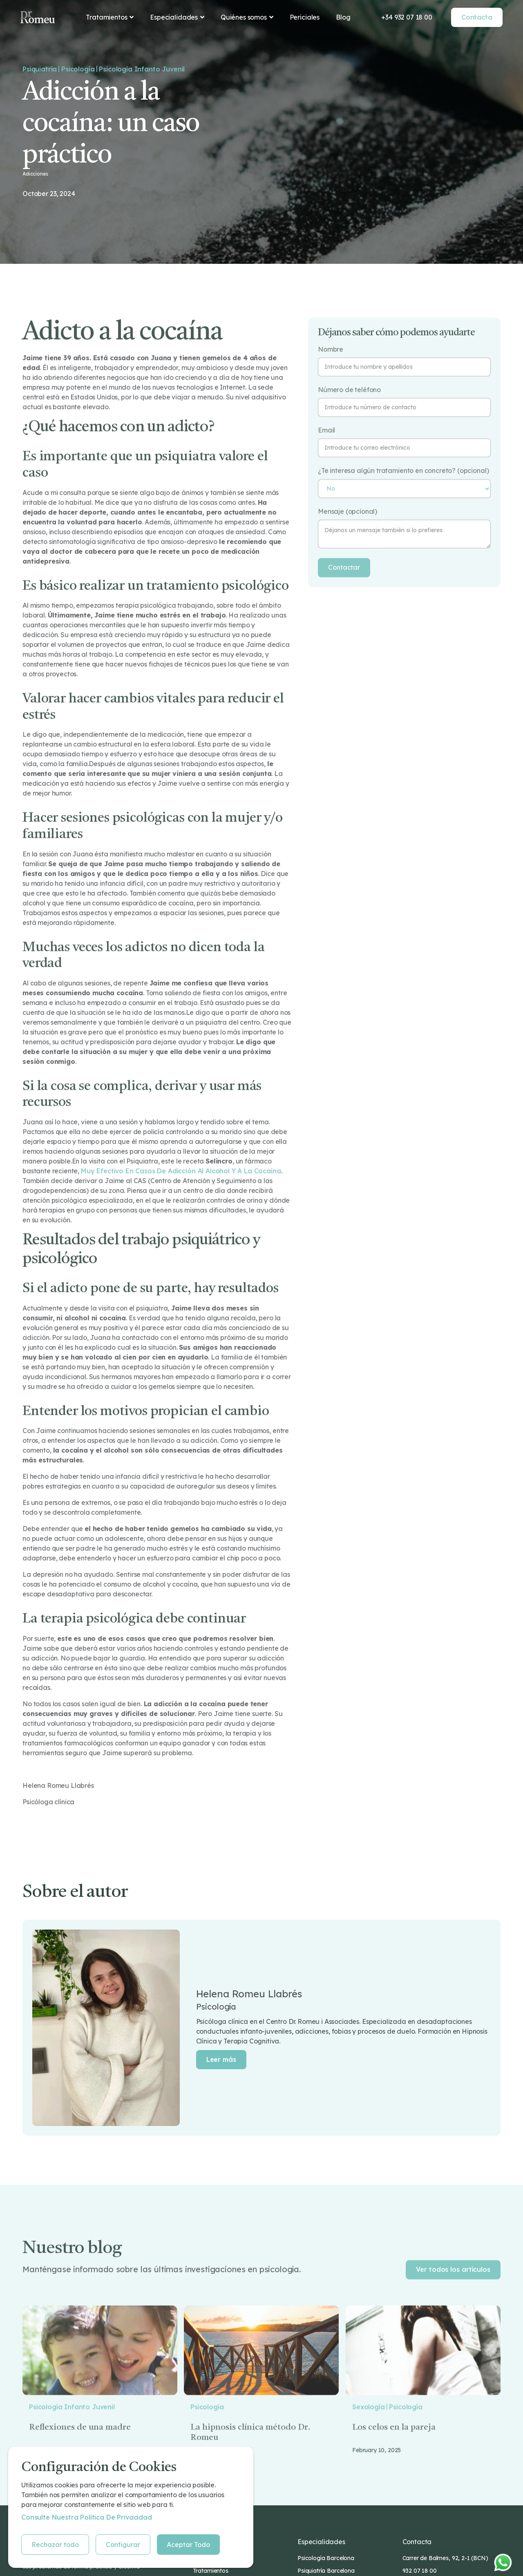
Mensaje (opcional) (347, 538)
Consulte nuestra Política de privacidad (86, 2517)
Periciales (305, 17)
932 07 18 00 (419, 2570)
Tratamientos (210, 2570)
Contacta (476, 17)
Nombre (330, 376)
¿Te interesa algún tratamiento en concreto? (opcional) (403, 497)
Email (326, 457)
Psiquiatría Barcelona (326, 2570)
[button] (110, 17)
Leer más (221, 2059)
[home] (37, 17)
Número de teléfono (349, 416)
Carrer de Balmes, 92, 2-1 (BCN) (445, 2558)
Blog (343, 17)
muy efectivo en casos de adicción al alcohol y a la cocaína (181, 1197)
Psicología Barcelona (325, 2558)
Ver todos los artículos (453, 2295)
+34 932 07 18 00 (406, 17)
